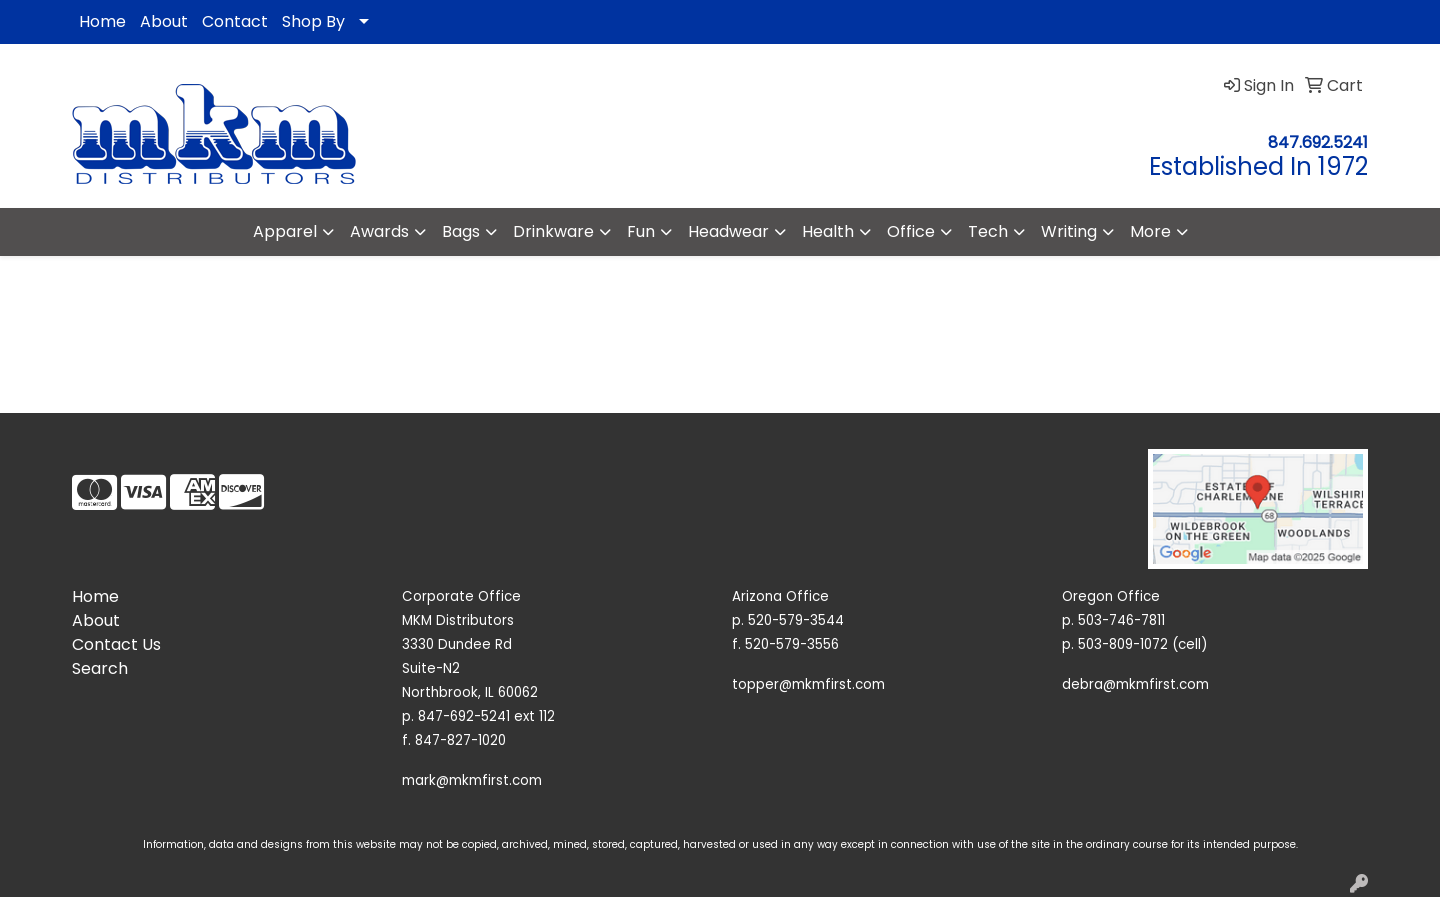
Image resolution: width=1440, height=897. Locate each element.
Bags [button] (461, 231)
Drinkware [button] (553, 231)
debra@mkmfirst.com (1135, 684)
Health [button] (828, 231)
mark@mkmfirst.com (472, 780)
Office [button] (911, 231)
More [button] (1150, 231)
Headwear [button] (728, 231)
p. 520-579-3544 (788, 620)
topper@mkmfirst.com (808, 684)
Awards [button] (379, 231)
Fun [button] (641, 231)
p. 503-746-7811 (1113, 620)
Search (100, 668)
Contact (235, 21)
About (164, 21)
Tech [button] (988, 231)
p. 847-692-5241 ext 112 (478, 716)
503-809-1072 (1123, 644)
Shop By (313, 21)
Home (102, 21)
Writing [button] (1069, 231)
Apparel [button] (285, 231)
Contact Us (116, 644)
